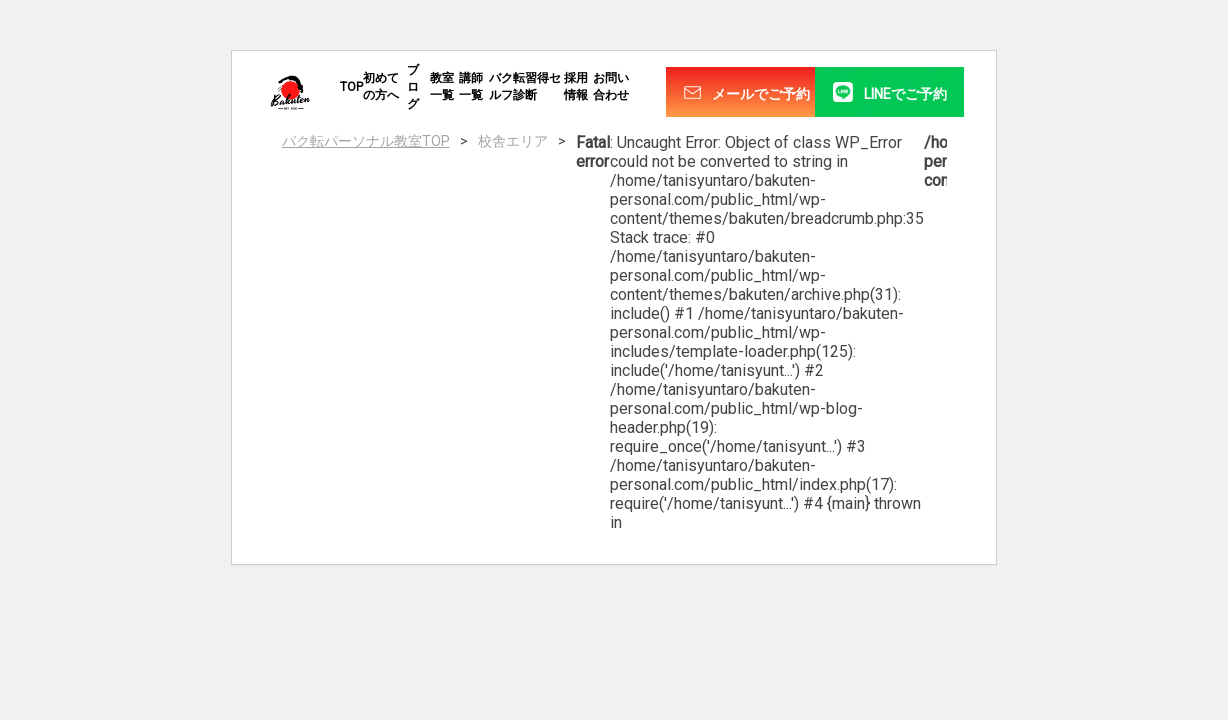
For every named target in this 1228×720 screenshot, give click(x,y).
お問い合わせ (611, 86)
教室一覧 (442, 86)
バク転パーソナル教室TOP (366, 141)
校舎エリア (513, 141)
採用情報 (576, 86)
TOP (351, 87)
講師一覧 (471, 86)
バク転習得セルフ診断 (525, 86)
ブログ (413, 87)
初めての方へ (381, 86)
